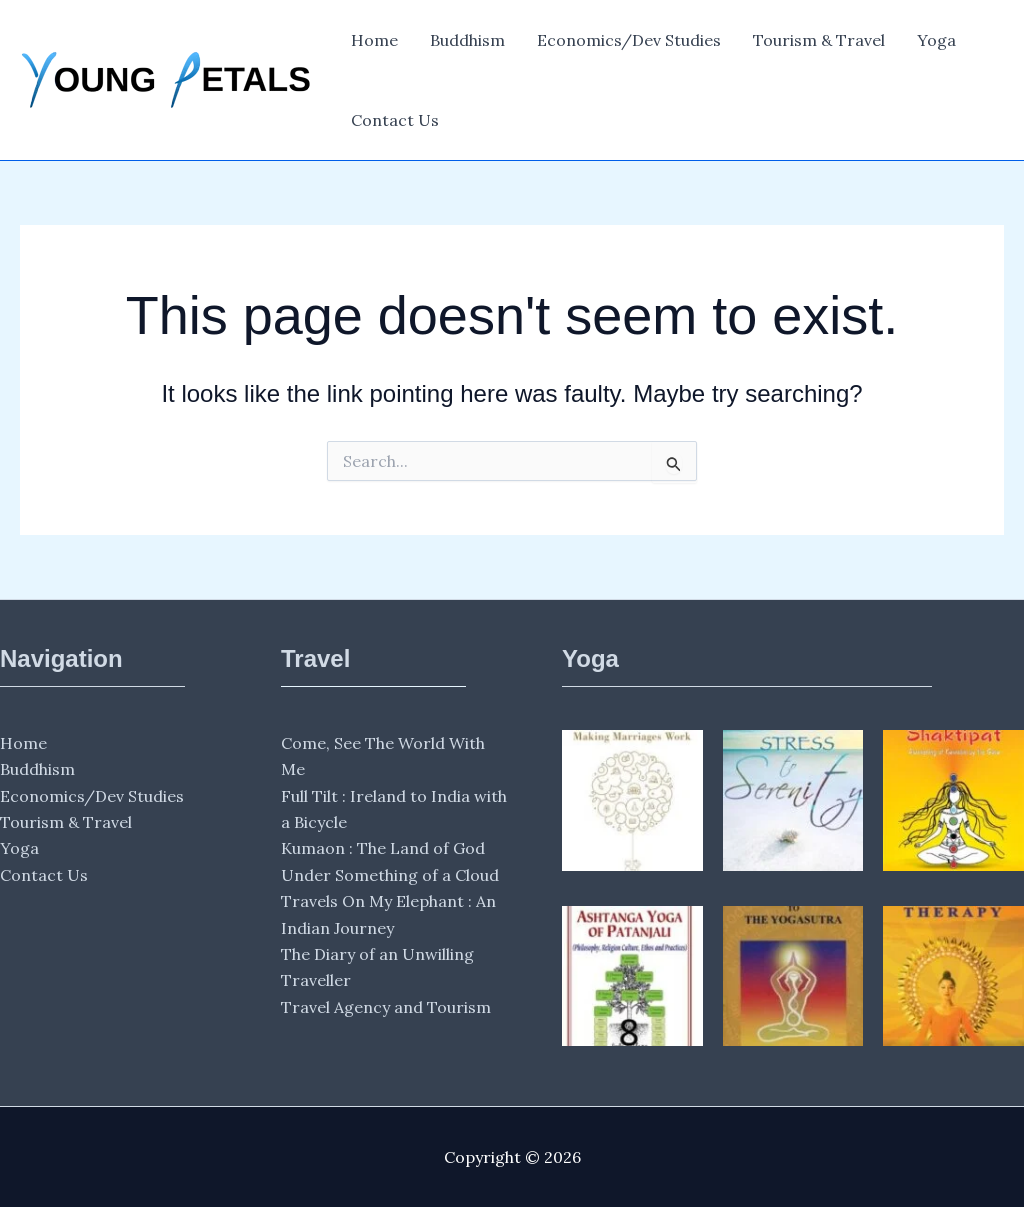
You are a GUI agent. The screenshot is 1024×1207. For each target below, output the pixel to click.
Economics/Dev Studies (629, 40)
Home (374, 40)
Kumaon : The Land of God (383, 848)
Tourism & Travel (819, 40)
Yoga (936, 40)
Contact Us (395, 120)
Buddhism (467, 40)
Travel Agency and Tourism (386, 1007)
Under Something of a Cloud (390, 875)
